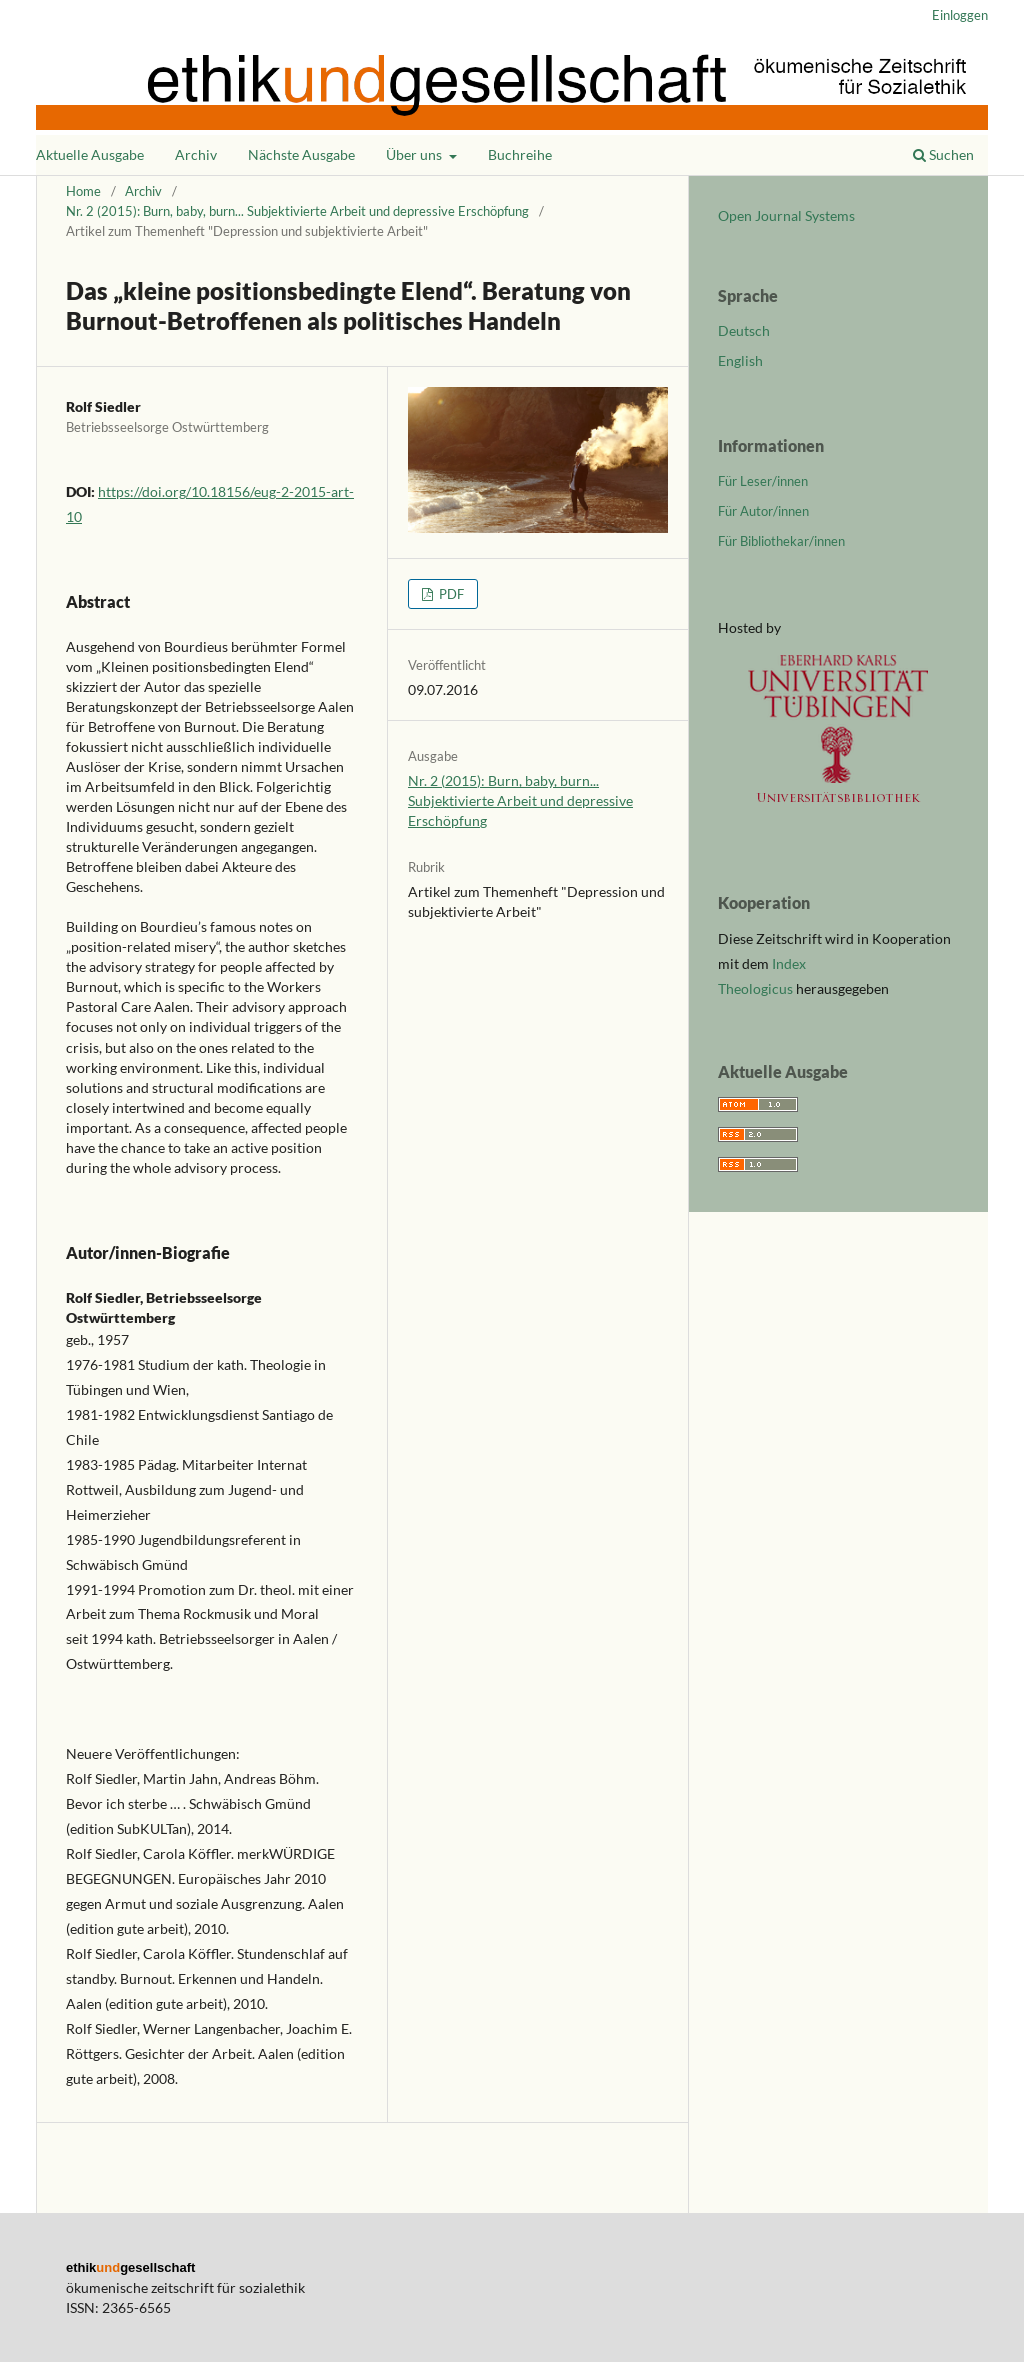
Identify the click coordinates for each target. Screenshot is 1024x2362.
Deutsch (744, 330)
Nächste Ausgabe (301, 154)
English (740, 360)
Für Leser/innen (763, 481)
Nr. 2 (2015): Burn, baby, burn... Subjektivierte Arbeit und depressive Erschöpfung (297, 211)
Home (83, 191)
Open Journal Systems (786, 215)
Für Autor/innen (763, 511)
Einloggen (960, 15)
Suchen (943, 154)
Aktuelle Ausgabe (90, 154)
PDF (450, 594)
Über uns (415, 154)
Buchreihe (520, 154)
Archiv (196, 154)
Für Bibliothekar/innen (781, 541)
